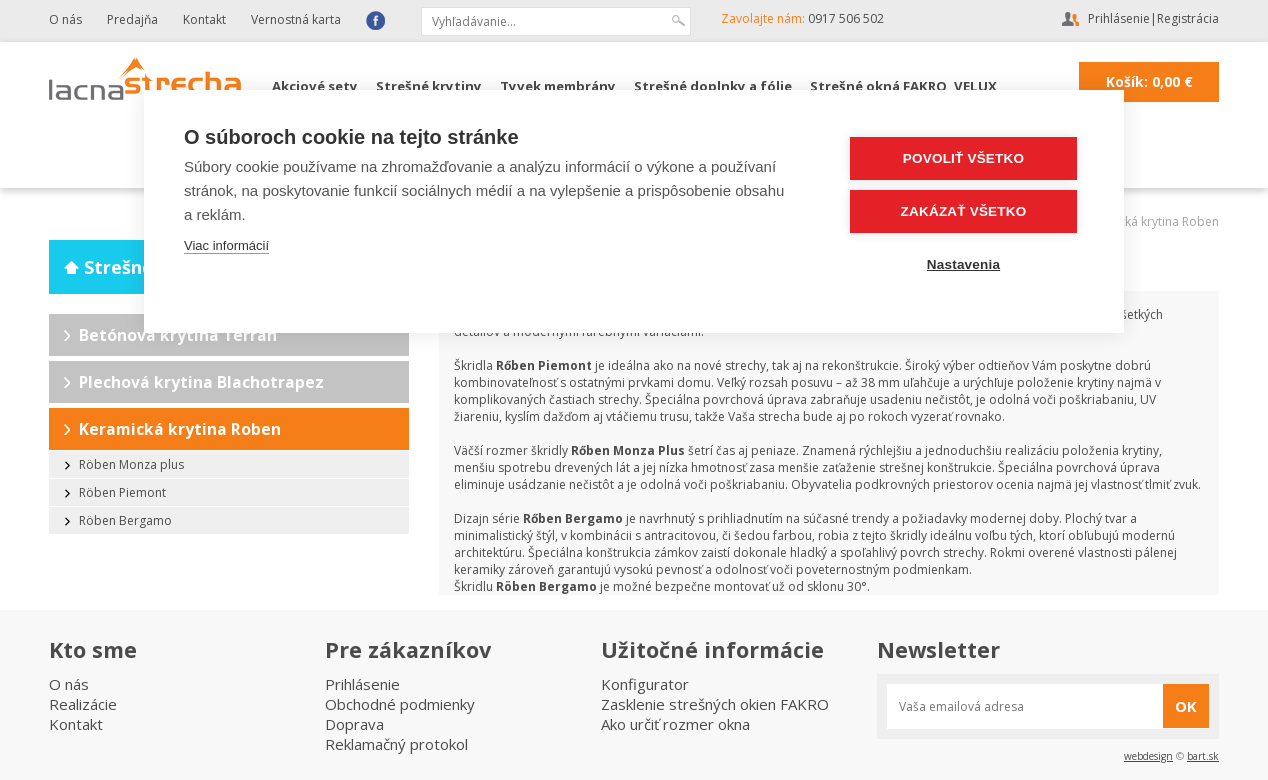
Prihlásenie (1119, 18)
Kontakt (204, 19)
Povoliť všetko (963, 158)
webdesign (1148, 756)
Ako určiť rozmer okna (675, 724)
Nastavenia (963, 264)
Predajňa (132, 19)
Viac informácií (226, 245)
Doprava (354, 724)
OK (1186, 706)
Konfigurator (645, 684)
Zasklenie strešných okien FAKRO (715, 704)
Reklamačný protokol (396, 744)
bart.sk (1203, 756)
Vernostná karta (296, 19)
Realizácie (83, 704)
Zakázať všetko (964, 211)
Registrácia (1188, 18)
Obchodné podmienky (400, 704)
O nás (65, 19)
